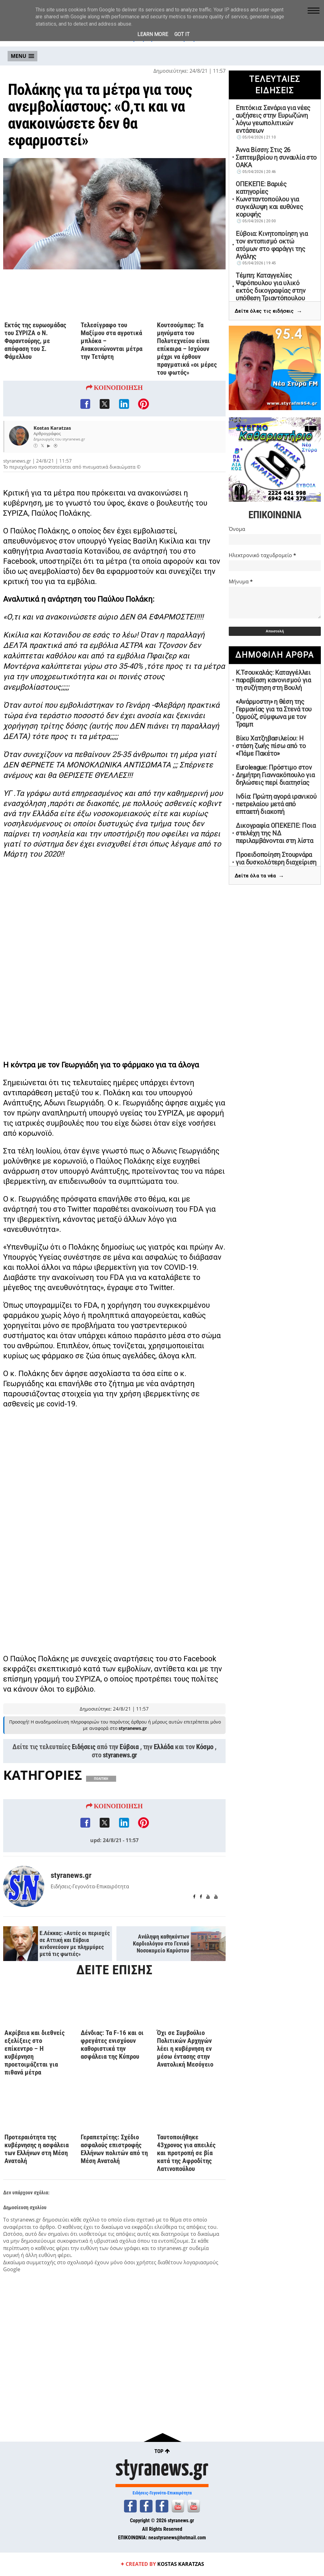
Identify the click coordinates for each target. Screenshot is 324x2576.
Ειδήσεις (84, 1747)
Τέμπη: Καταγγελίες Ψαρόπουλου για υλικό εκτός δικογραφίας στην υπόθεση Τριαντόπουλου (270, 287)
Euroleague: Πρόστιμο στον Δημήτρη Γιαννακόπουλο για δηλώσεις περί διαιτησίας (275, 775)
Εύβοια (129, 1747)
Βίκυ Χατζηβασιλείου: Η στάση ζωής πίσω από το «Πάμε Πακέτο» (271, 746)
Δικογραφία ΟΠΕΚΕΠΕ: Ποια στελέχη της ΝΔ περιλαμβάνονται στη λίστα (276, 833)
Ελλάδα (164, 1747)
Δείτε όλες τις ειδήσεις (268, 311)
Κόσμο (205, 1747)
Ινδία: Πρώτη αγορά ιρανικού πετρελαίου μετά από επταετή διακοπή (276, 804)
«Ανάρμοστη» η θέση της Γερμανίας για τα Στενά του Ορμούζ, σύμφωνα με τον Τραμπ (274, 713)
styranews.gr (120, 1755)
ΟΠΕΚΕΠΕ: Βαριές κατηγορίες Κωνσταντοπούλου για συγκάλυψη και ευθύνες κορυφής (269, 199)
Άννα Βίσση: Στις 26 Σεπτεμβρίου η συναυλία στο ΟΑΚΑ (276, 157)
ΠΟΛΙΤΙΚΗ (101, 1779)
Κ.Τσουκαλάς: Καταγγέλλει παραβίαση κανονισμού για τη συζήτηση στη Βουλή (273, 680)
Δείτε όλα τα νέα (259, 876)
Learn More (152, 34)
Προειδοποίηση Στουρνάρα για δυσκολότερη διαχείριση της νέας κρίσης (276, 862)
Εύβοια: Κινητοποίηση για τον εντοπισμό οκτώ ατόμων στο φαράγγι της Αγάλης (272, 245)
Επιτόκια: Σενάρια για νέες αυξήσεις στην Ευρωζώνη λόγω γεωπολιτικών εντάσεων (273, 119)
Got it (182, 34)
